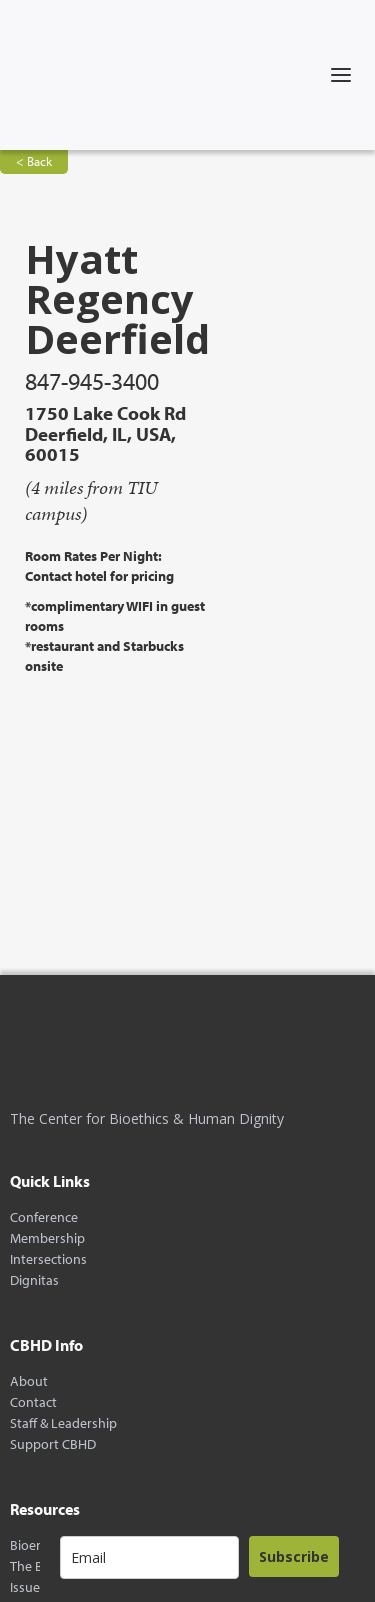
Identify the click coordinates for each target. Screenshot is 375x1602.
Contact (33, 1402)
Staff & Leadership (63, 1423)
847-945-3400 (92, 381)
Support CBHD (53, 1444)
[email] (149, 1557)
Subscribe (294, 1556)
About (29, 1381)
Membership (47, 1238)
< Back (34, 161)
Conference (44, 1217)
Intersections (48, 1259)
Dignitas (34, 1280)
